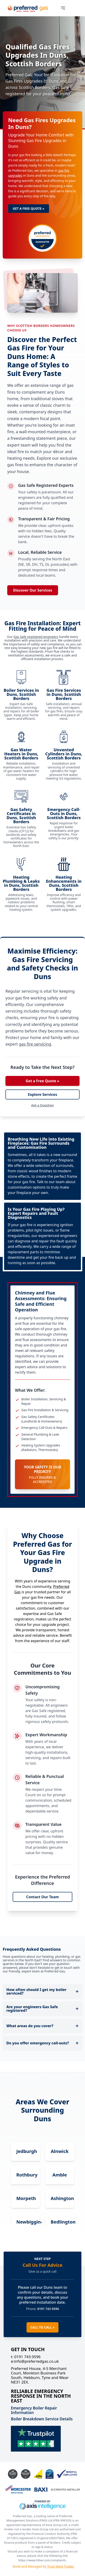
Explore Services (42, 1094)
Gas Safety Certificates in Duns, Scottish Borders (21, 815)
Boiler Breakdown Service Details (42, 2419)
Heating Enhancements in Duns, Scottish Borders (64, 883)
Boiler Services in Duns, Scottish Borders (21, 694)
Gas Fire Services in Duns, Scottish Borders (63, 694)
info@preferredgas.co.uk (35, 2361)
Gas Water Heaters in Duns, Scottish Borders (21, 754)
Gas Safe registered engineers (35, 637)
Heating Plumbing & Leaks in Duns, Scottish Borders (21, 883)
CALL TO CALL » (42, 2327)
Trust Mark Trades (60, 2566)
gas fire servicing (35, 1044)
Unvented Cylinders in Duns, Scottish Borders (63, 754)
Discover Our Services (32, 590)
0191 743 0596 (26, 2357)
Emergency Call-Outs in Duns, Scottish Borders (64, 813)
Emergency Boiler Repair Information (34, 2410)
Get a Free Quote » (42, 1080)
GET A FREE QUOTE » (28, 208)
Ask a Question (42, 1105)
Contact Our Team (42, 1896)
